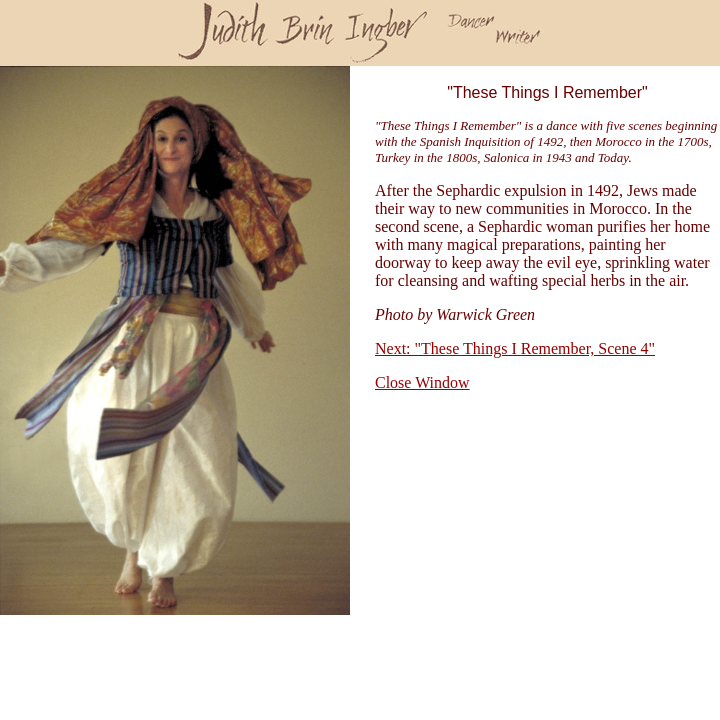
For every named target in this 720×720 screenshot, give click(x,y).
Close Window (422, 382)
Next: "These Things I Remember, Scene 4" (515, 348)
